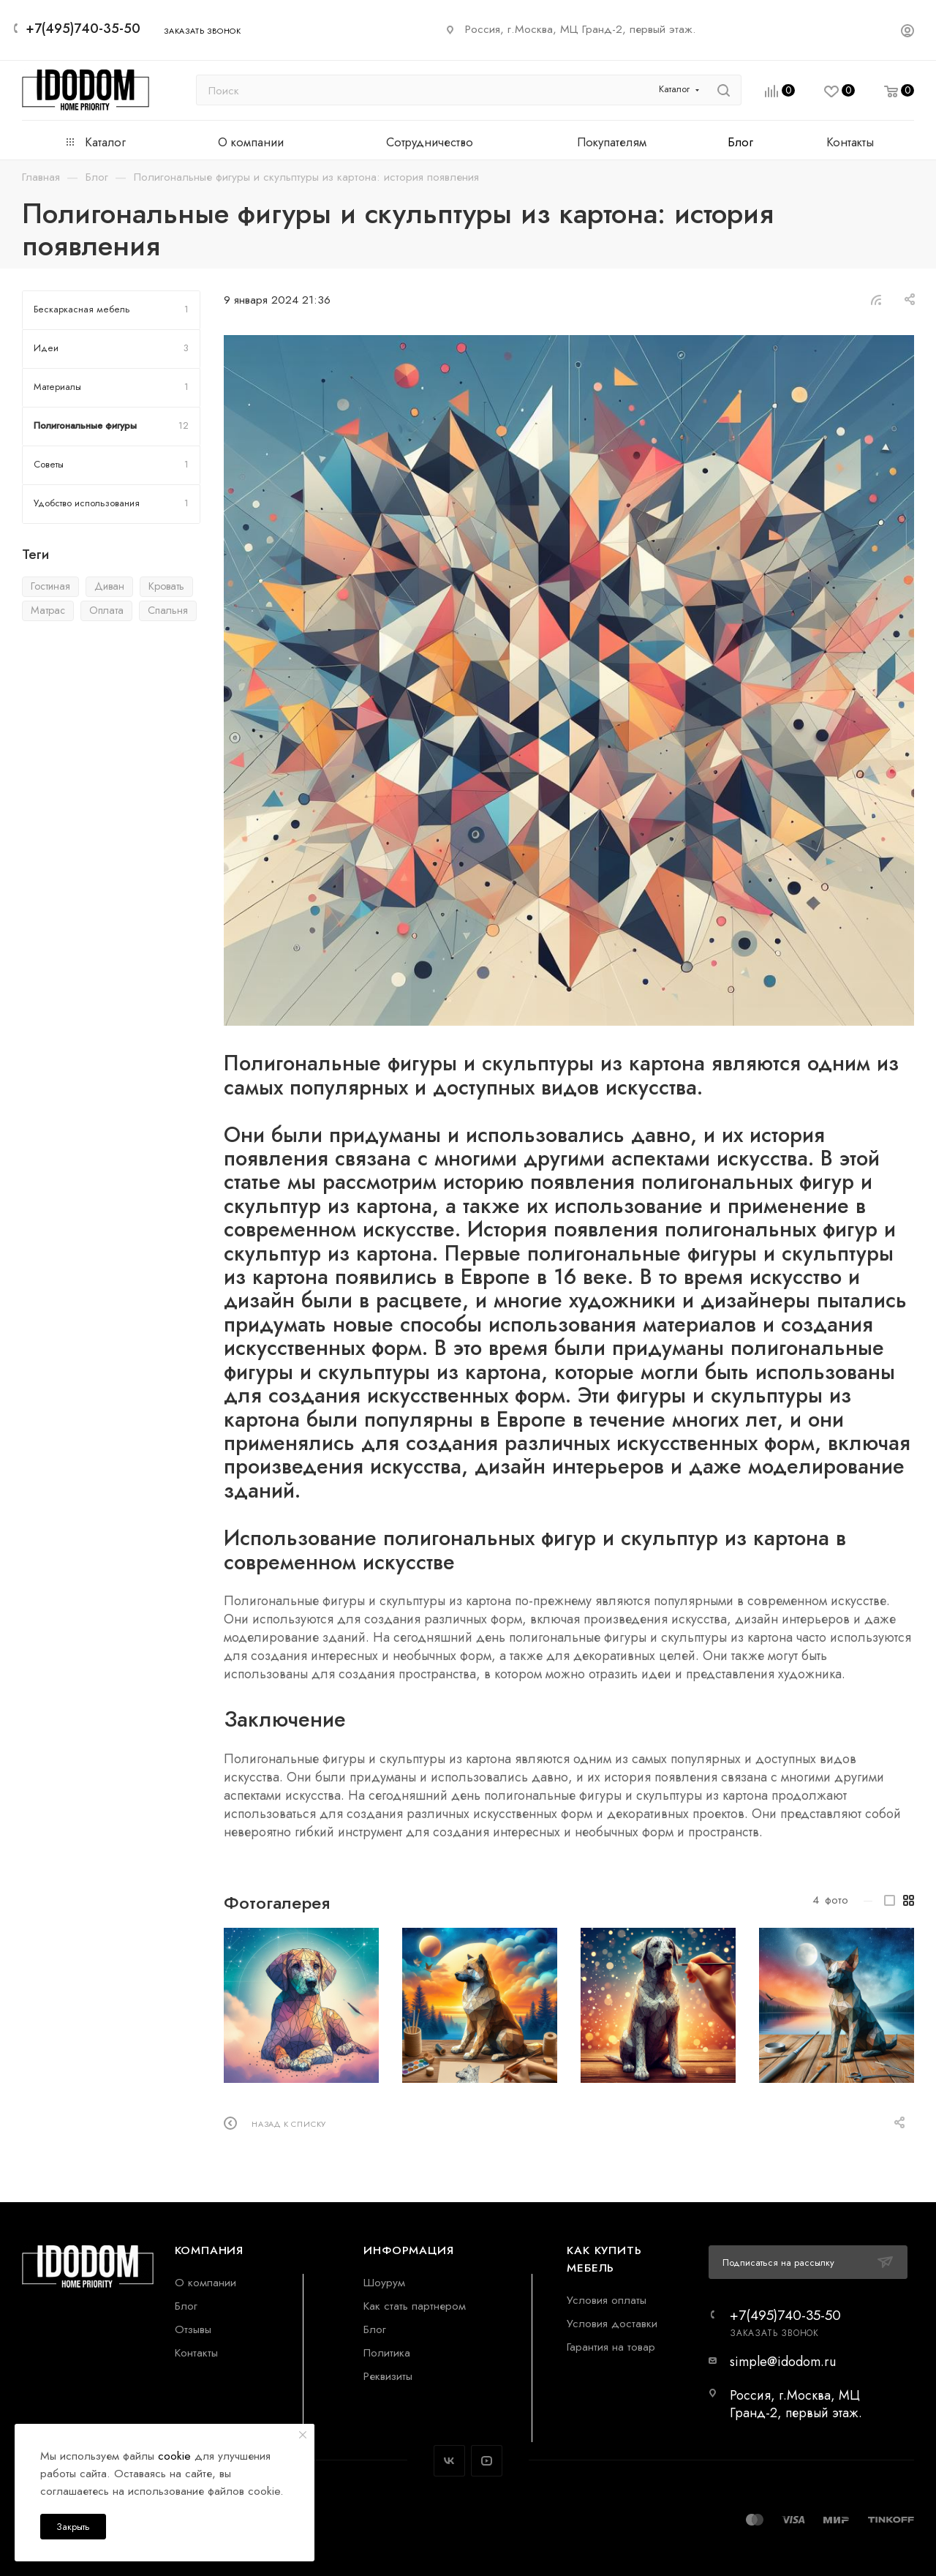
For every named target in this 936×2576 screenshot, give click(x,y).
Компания (209, 2250)
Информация (408, 2250)
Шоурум (384, 2282)
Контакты (196, 2352)
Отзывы (193, 2329)
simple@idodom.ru (783, 2361)
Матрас (48, 610)
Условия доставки (612, 2323)
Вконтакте (449, 2461)
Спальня (168, 610)
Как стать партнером (414, 2305)
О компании (205, 2282)
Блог (186, 2305)
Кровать (166, 586)
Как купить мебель (604, 2259)
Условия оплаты (606, 2299)
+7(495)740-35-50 (83, 28)
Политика (386, 2352)
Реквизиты (387, 2375)
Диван (109, 586)
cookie (174, 2455)
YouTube (486, 2461)
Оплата (106, 610)
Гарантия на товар (611, 2346)
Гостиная (50, 586)
